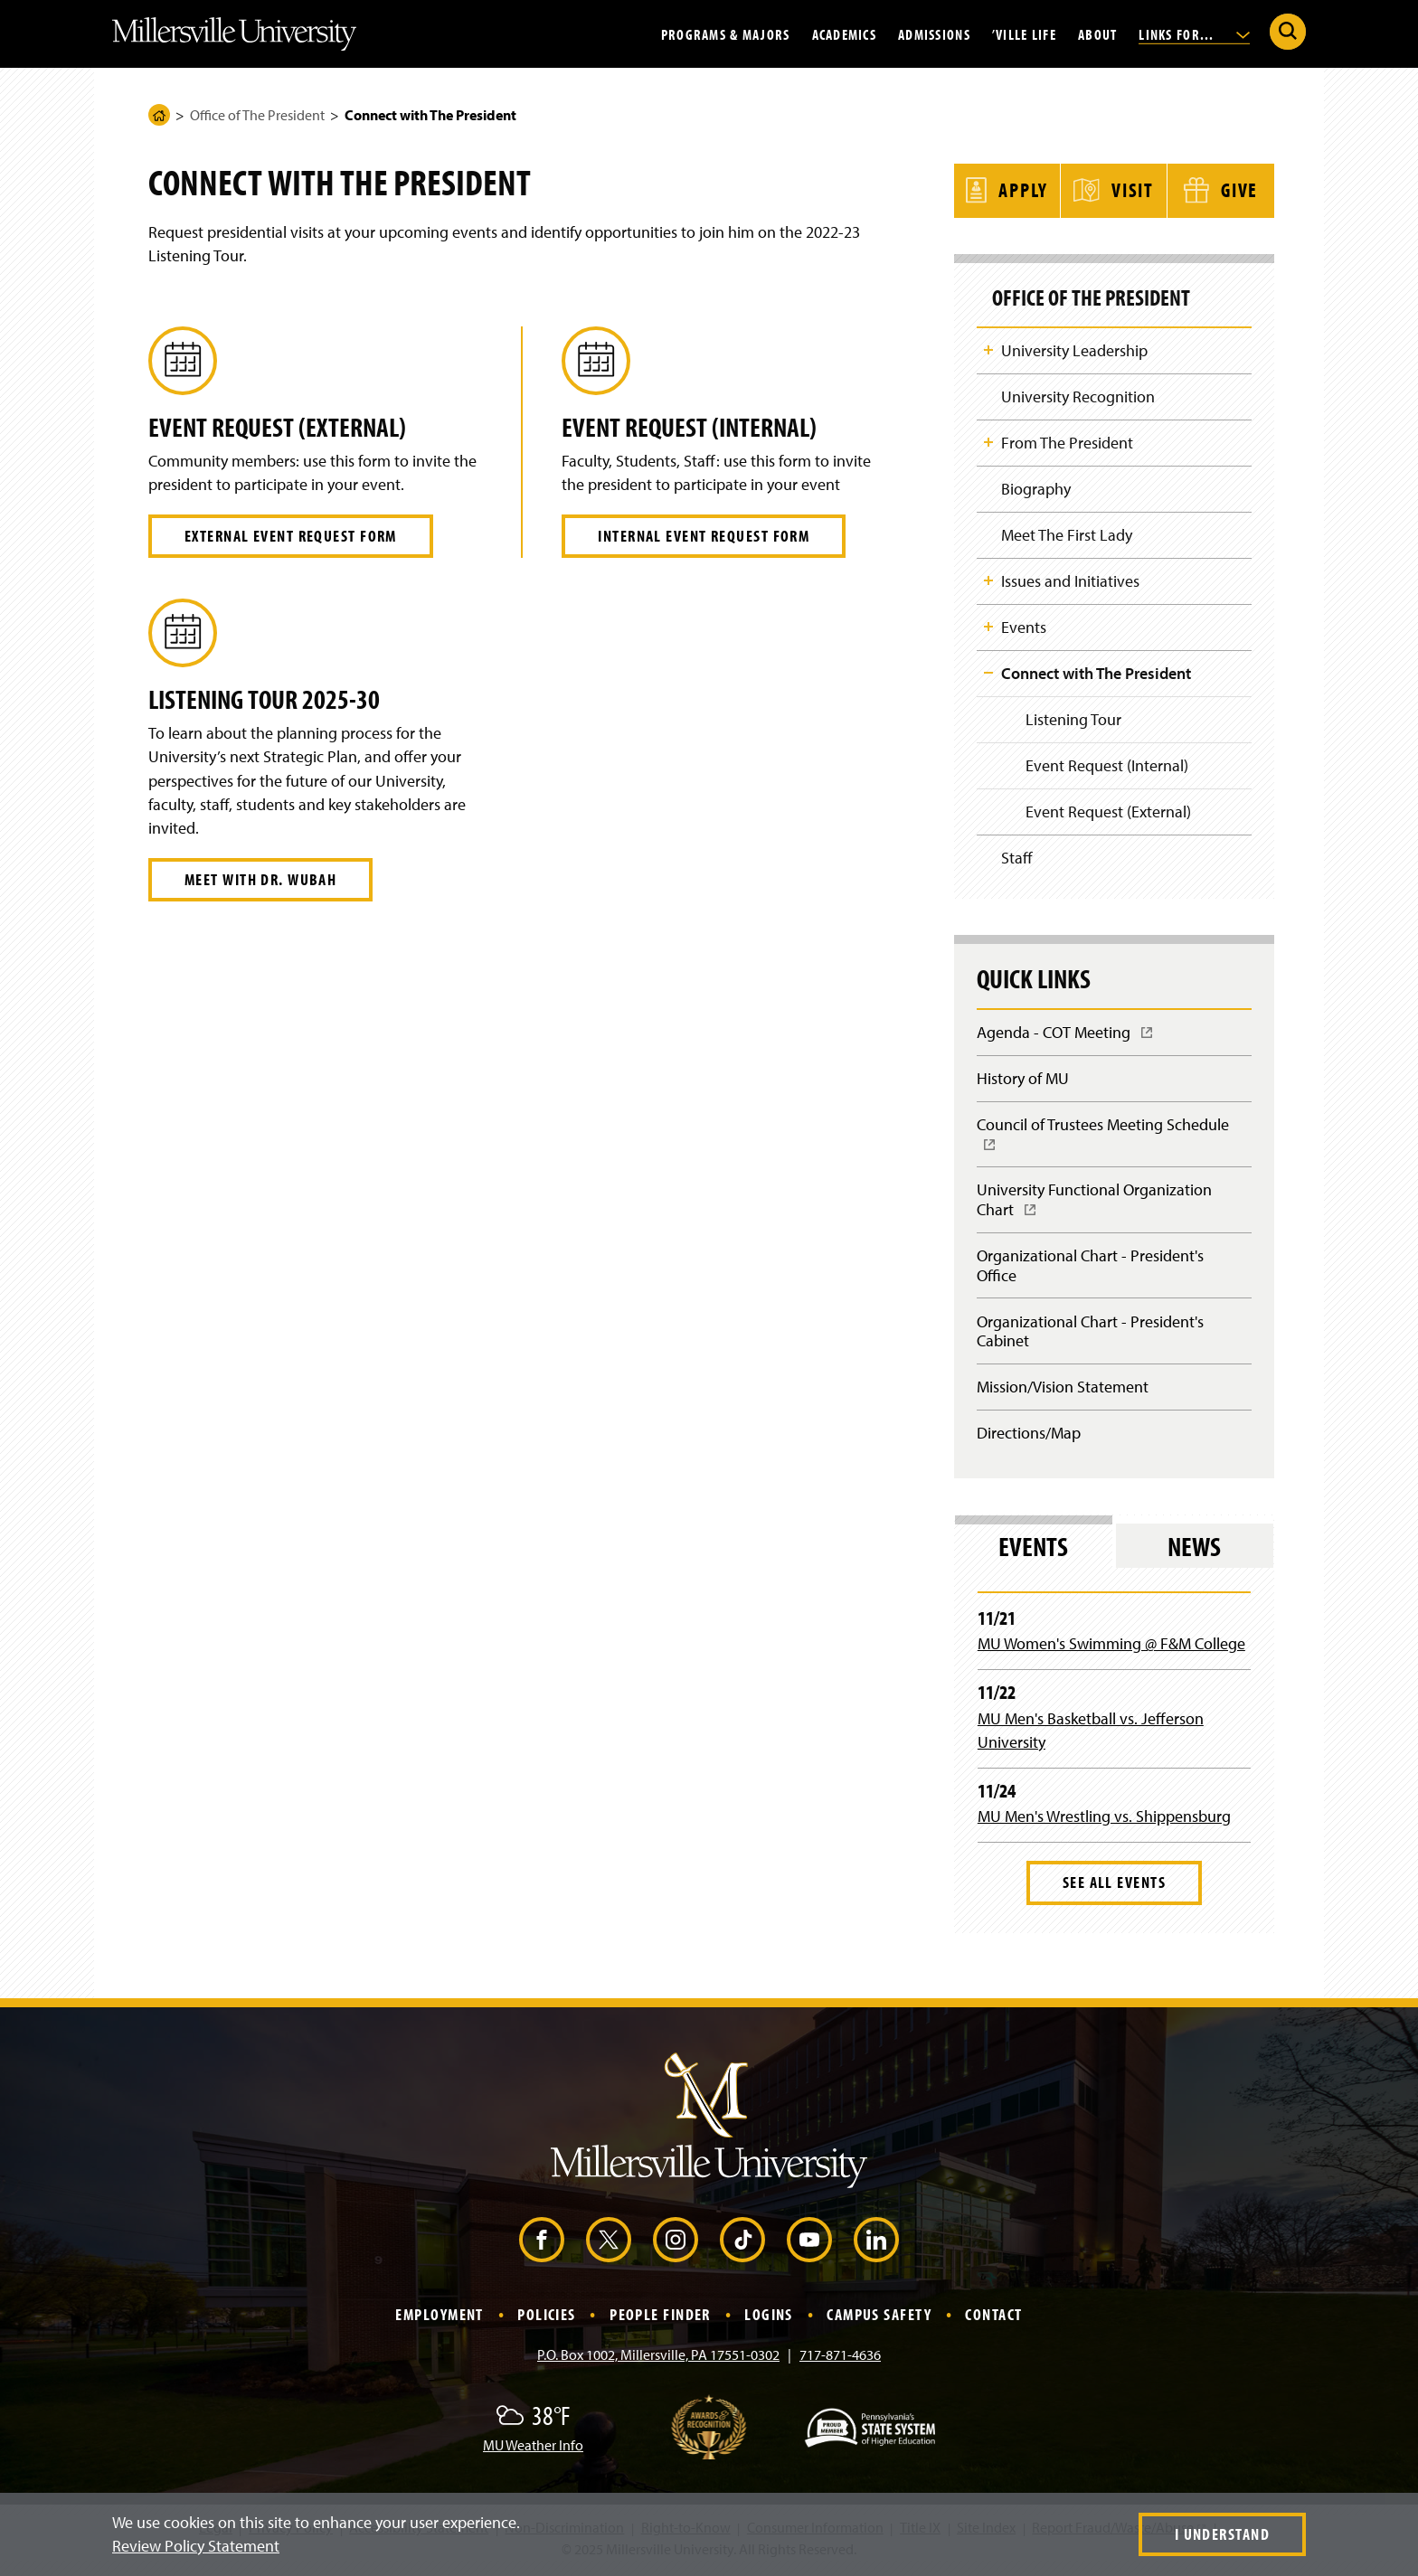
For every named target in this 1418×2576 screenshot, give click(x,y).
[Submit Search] (1288, 32)
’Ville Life (1024, 33)
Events (1023, 627)
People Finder (660, 2318)
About (1097, 33)
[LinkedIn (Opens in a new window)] (876, 2244)
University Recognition (1078, 394)
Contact (993, 2318)
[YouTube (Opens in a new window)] (809, 2244)
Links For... (1194, 33)
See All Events (1114, 1886)
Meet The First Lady (1066, 534)
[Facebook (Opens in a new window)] (541, 2244)
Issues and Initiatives (1070, 580)
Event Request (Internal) (1107, 766)
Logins (768, 2318)
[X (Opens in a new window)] (608, 2244)
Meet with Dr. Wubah (260, 879)
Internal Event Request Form (703, 535)
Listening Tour (1073, 719)
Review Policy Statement (195, 2545)
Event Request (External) (1108, 812)
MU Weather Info (533, 2449)
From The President (1067, 440)
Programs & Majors (725, 33)
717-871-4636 (840, 2359)
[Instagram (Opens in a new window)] (675, 2244)
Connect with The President (1096, 673)
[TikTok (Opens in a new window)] (742, 2244)
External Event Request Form (290, 535)
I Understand (1222, 2534)
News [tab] (1194, 1550)
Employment (439, 2318)
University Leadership (1074, 347)
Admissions (934, 33)
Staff (1017, 859)
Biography (1036, 487)
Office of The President (257, 115)
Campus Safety (879, 2318)
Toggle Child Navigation (988, 347)
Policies (546, 2318)
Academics (844, 33)
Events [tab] (1033, 1550)
